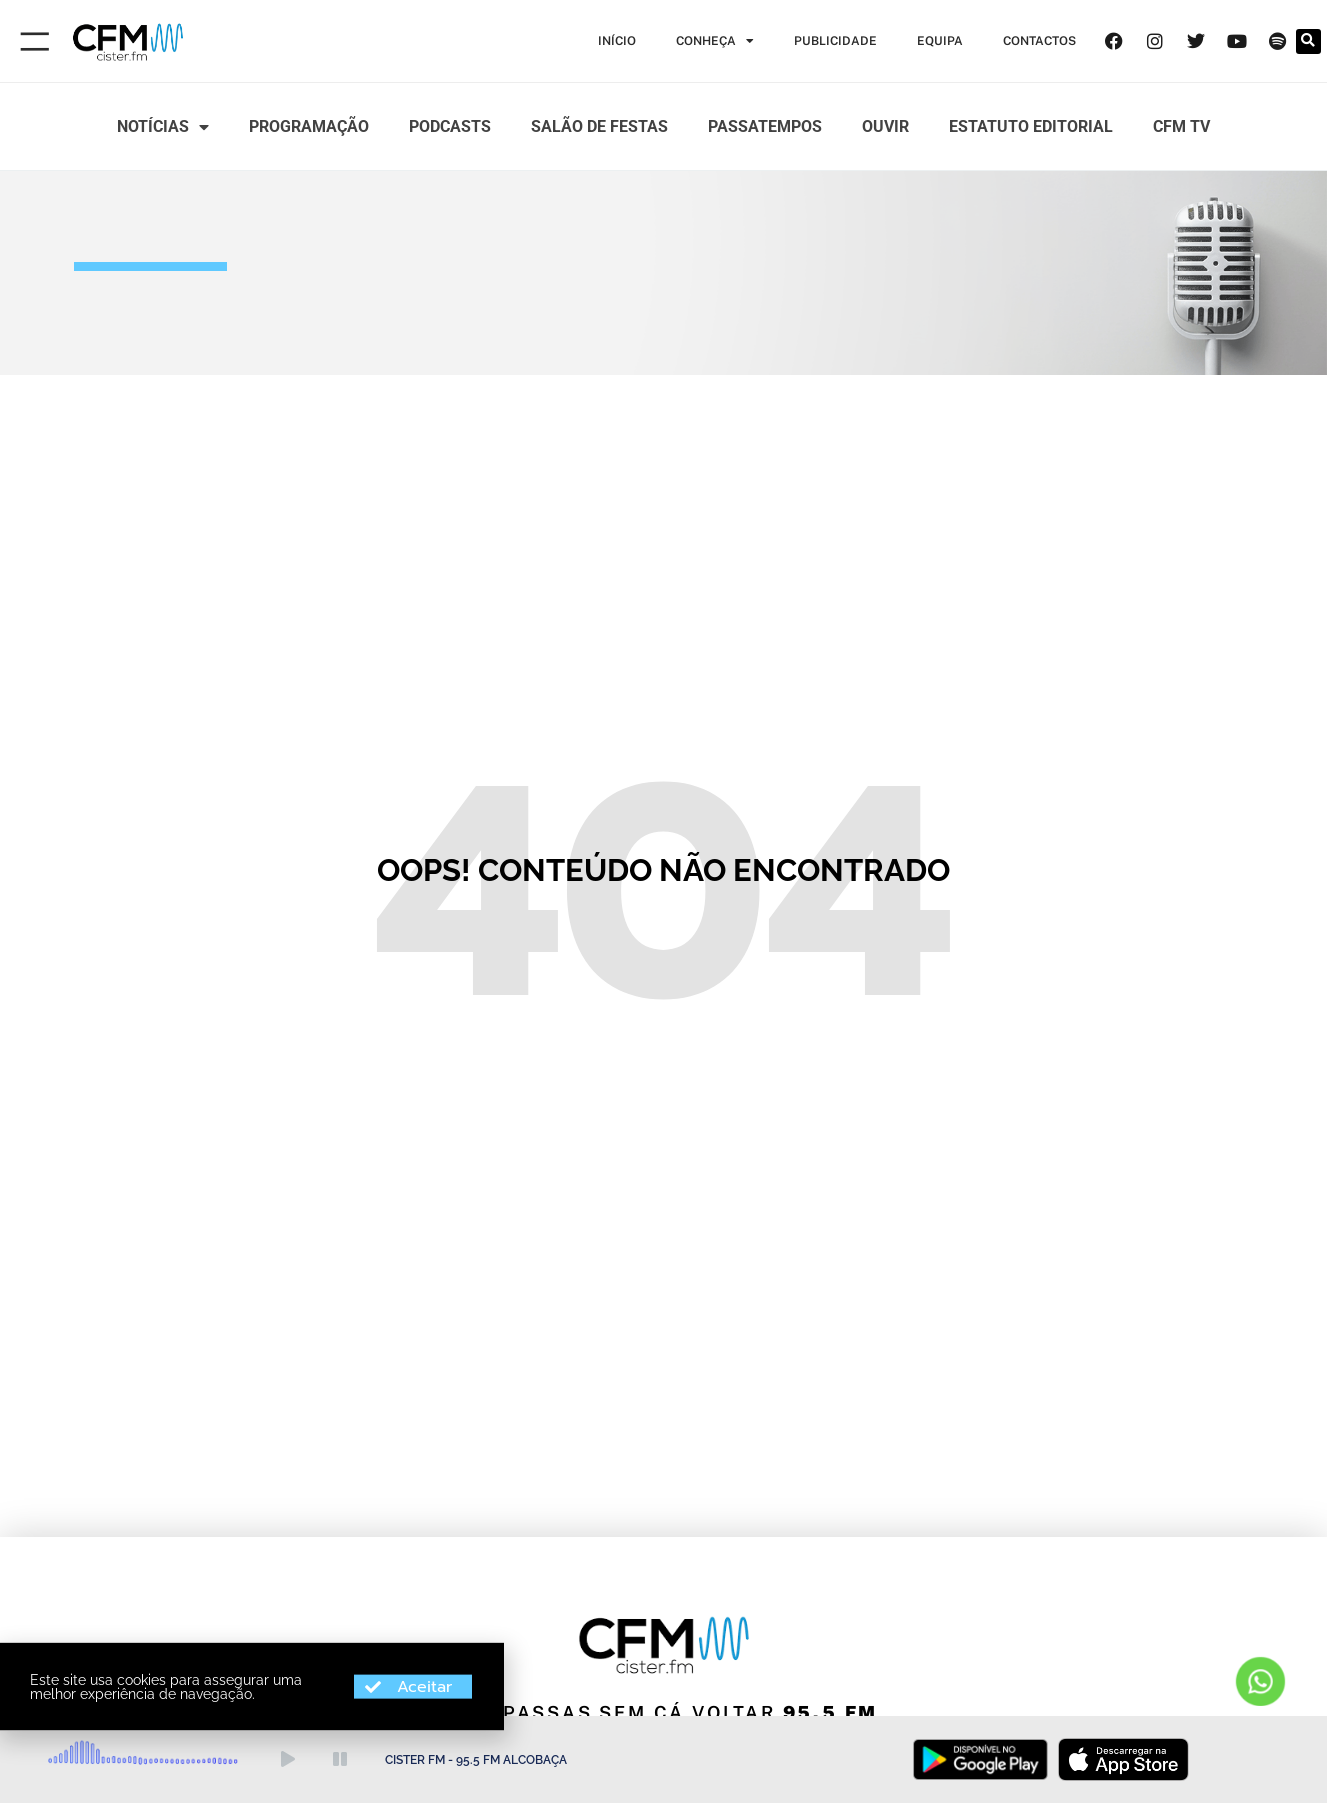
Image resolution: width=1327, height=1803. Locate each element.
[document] (663, 901)
